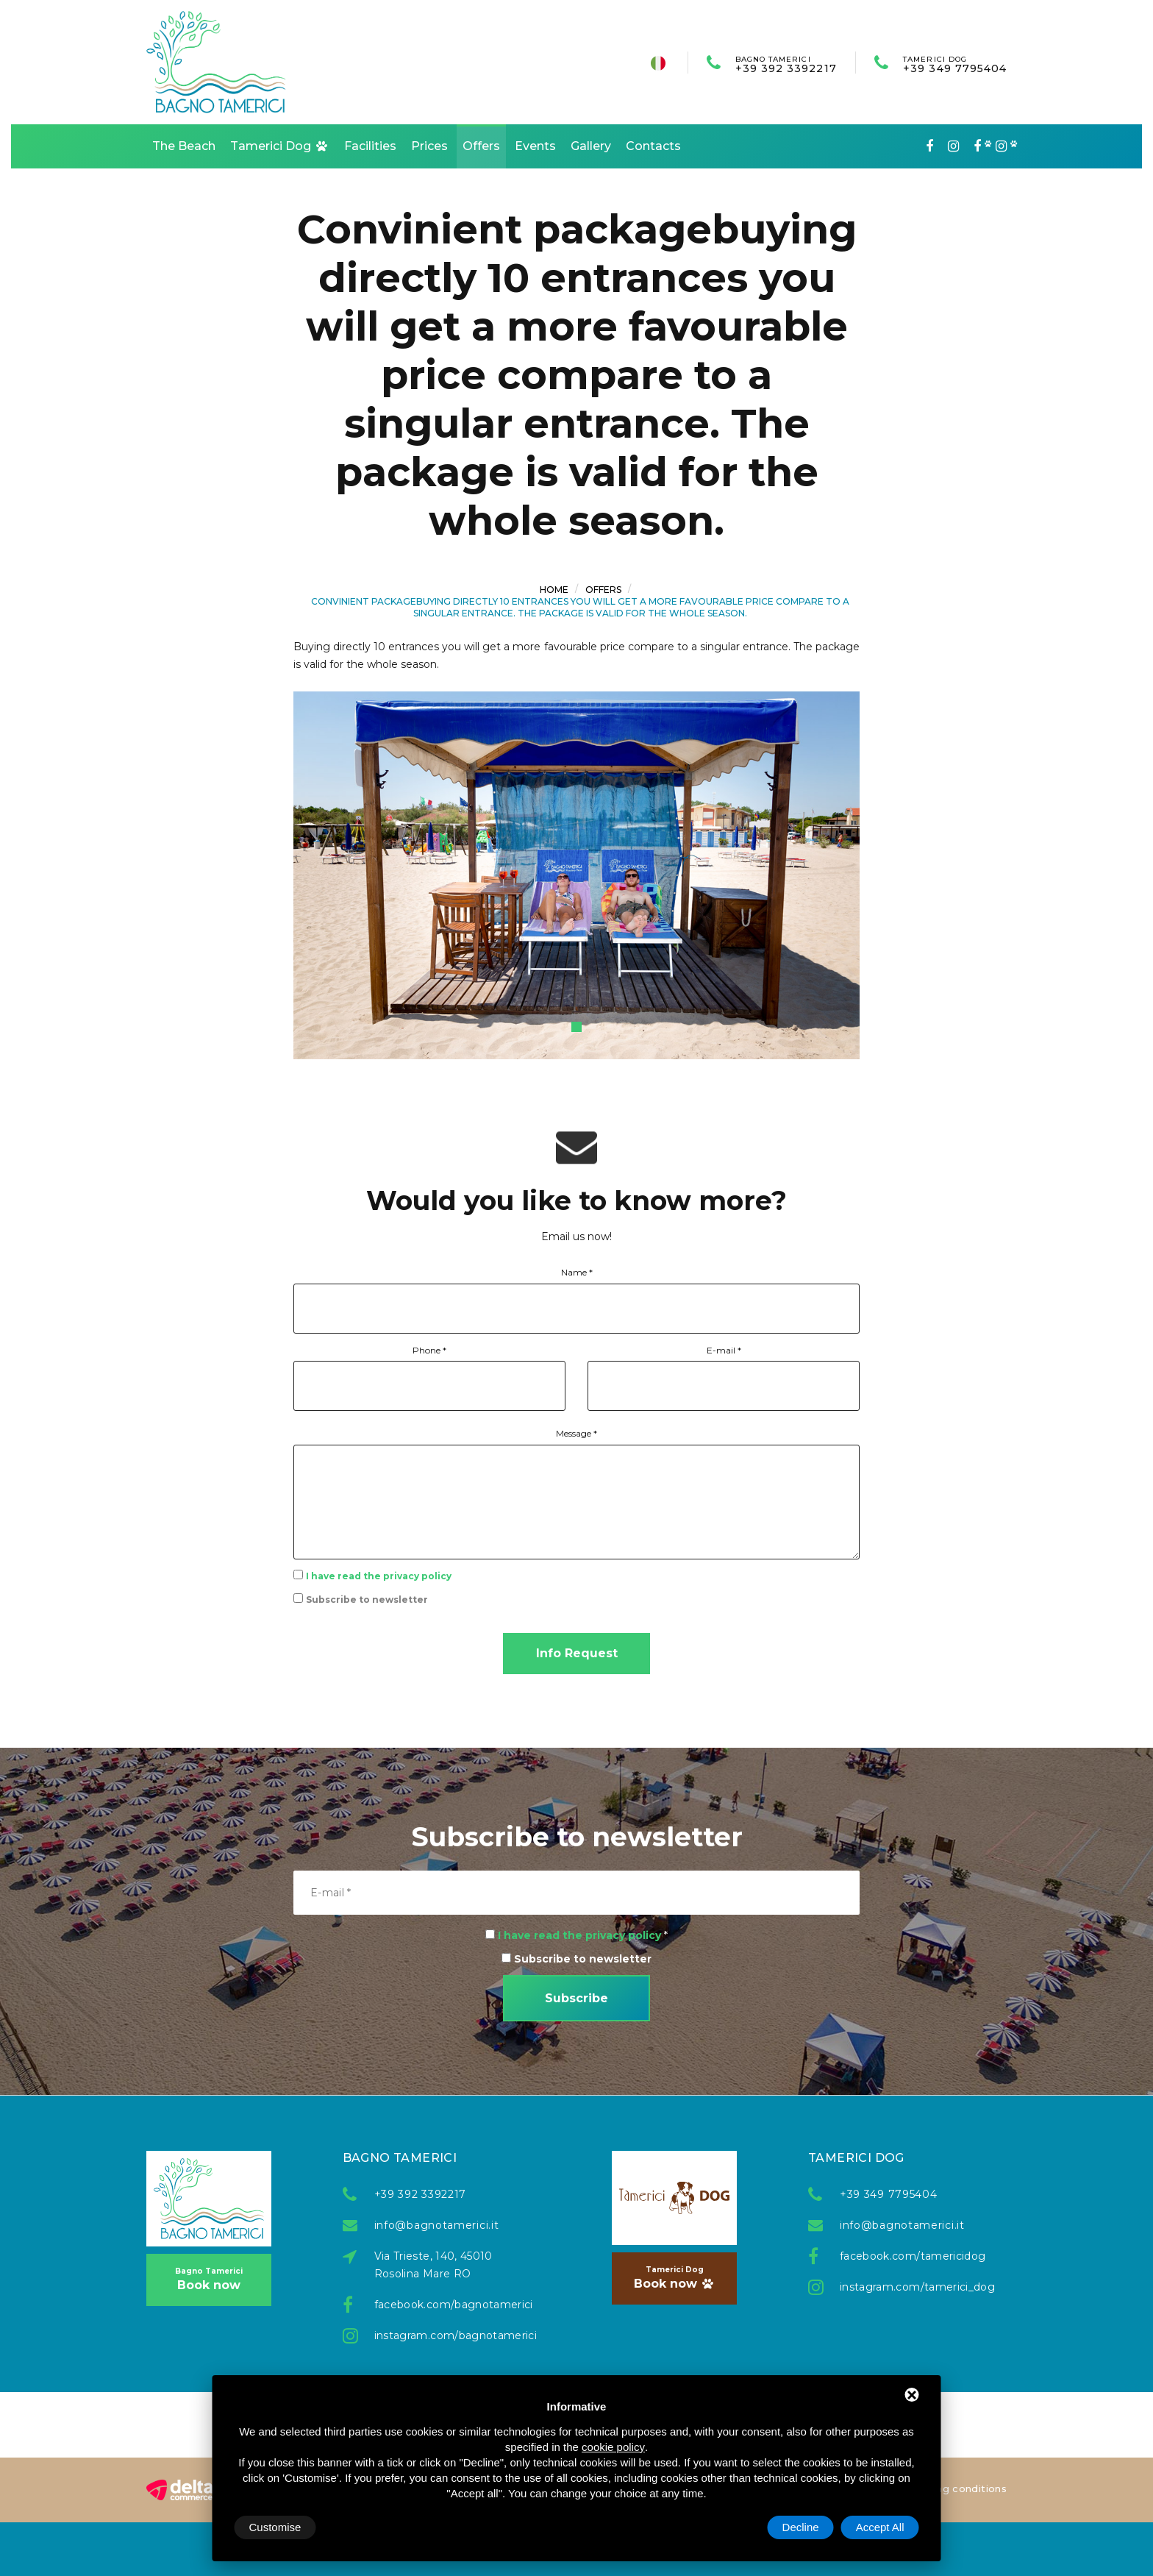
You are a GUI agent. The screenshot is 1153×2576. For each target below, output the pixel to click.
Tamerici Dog (279, 146)
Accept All (880, 2527)
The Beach (183, 146)
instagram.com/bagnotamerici (444, 2335)
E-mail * (724, 1350)
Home (554, 589)
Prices (429, 146)
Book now (209, 2279)
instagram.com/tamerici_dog (910, 2287)
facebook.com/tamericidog (910, 2256)
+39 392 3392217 (786, 64)
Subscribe (576, 1998)
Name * (577, 1272)
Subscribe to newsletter (367, 1599)
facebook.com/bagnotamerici (444, 2304)
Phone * (429, 1350)
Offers (481, 146)
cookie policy (613, 2447)
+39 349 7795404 (955, 64)
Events (535, 146)
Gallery (591, 146)
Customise (275, 2527)
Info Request (577, 1653)
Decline (800, 2527)
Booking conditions (956, 2488)
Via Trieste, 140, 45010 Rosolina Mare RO (433, 2264)
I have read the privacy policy (378, 1575)
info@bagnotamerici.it (436, 2225)
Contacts (653, 146)
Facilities (370, 146)
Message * (576, 1433)
